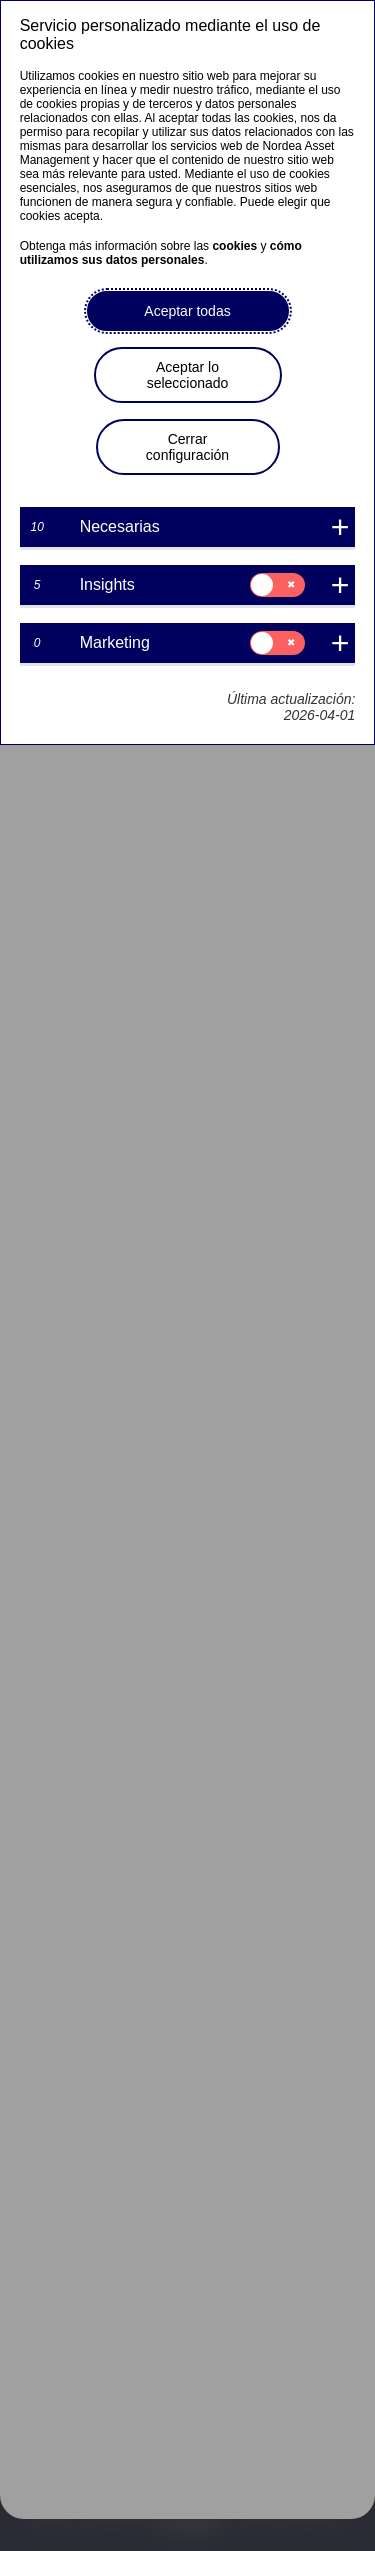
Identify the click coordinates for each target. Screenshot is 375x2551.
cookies (234, 246)
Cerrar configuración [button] (187, 447)
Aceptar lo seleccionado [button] (188, 375)
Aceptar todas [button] (187, 311)
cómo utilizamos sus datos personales (161, 253)
